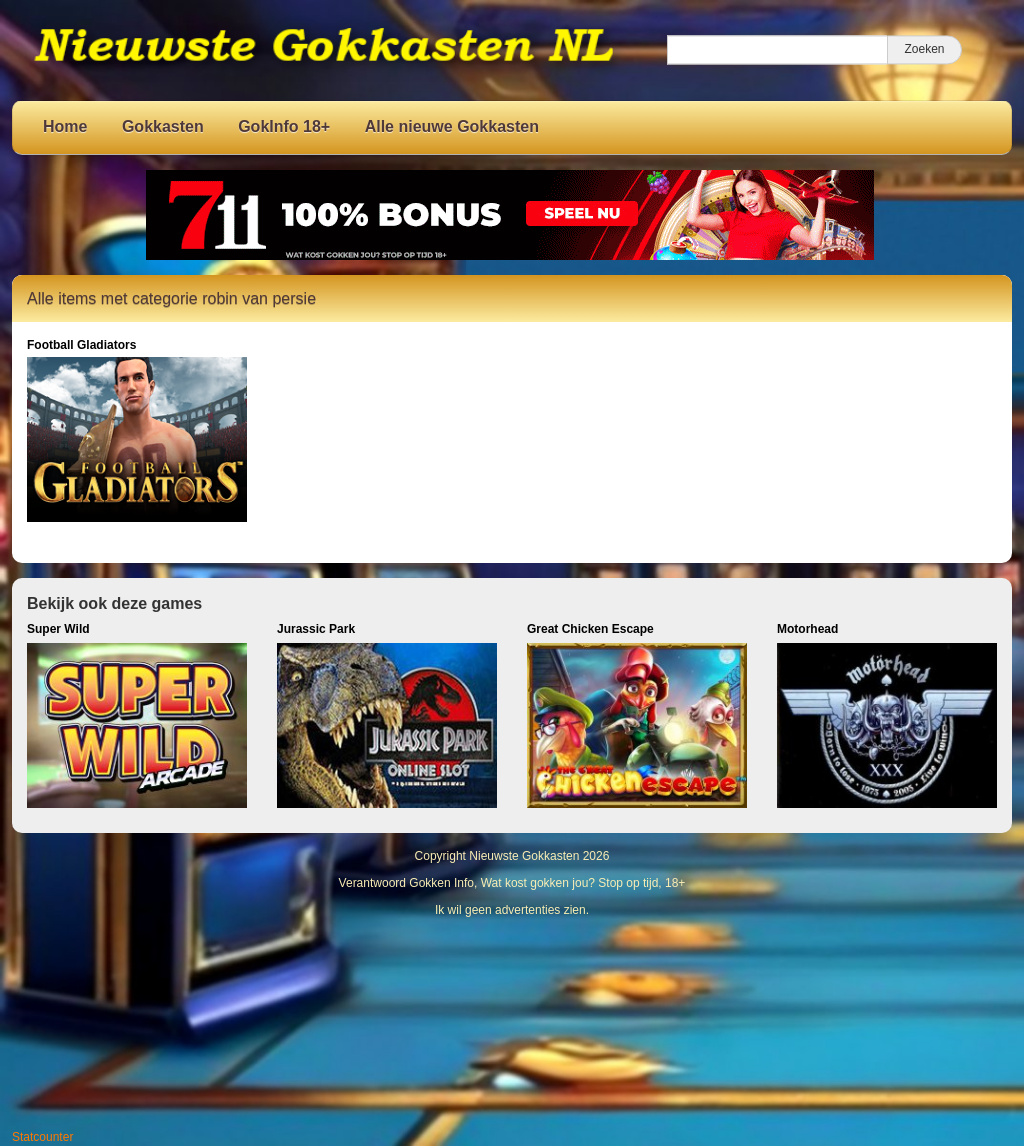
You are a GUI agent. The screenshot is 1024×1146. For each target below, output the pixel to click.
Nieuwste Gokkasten (524, 856)
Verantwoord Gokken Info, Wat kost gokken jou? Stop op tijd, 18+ (512, 883)
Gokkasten (163, 126)
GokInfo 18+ (284, 126)
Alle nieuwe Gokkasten (452, 126)
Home (65, 126)
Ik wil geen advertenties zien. (512, 910)
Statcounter (42, 1137)
